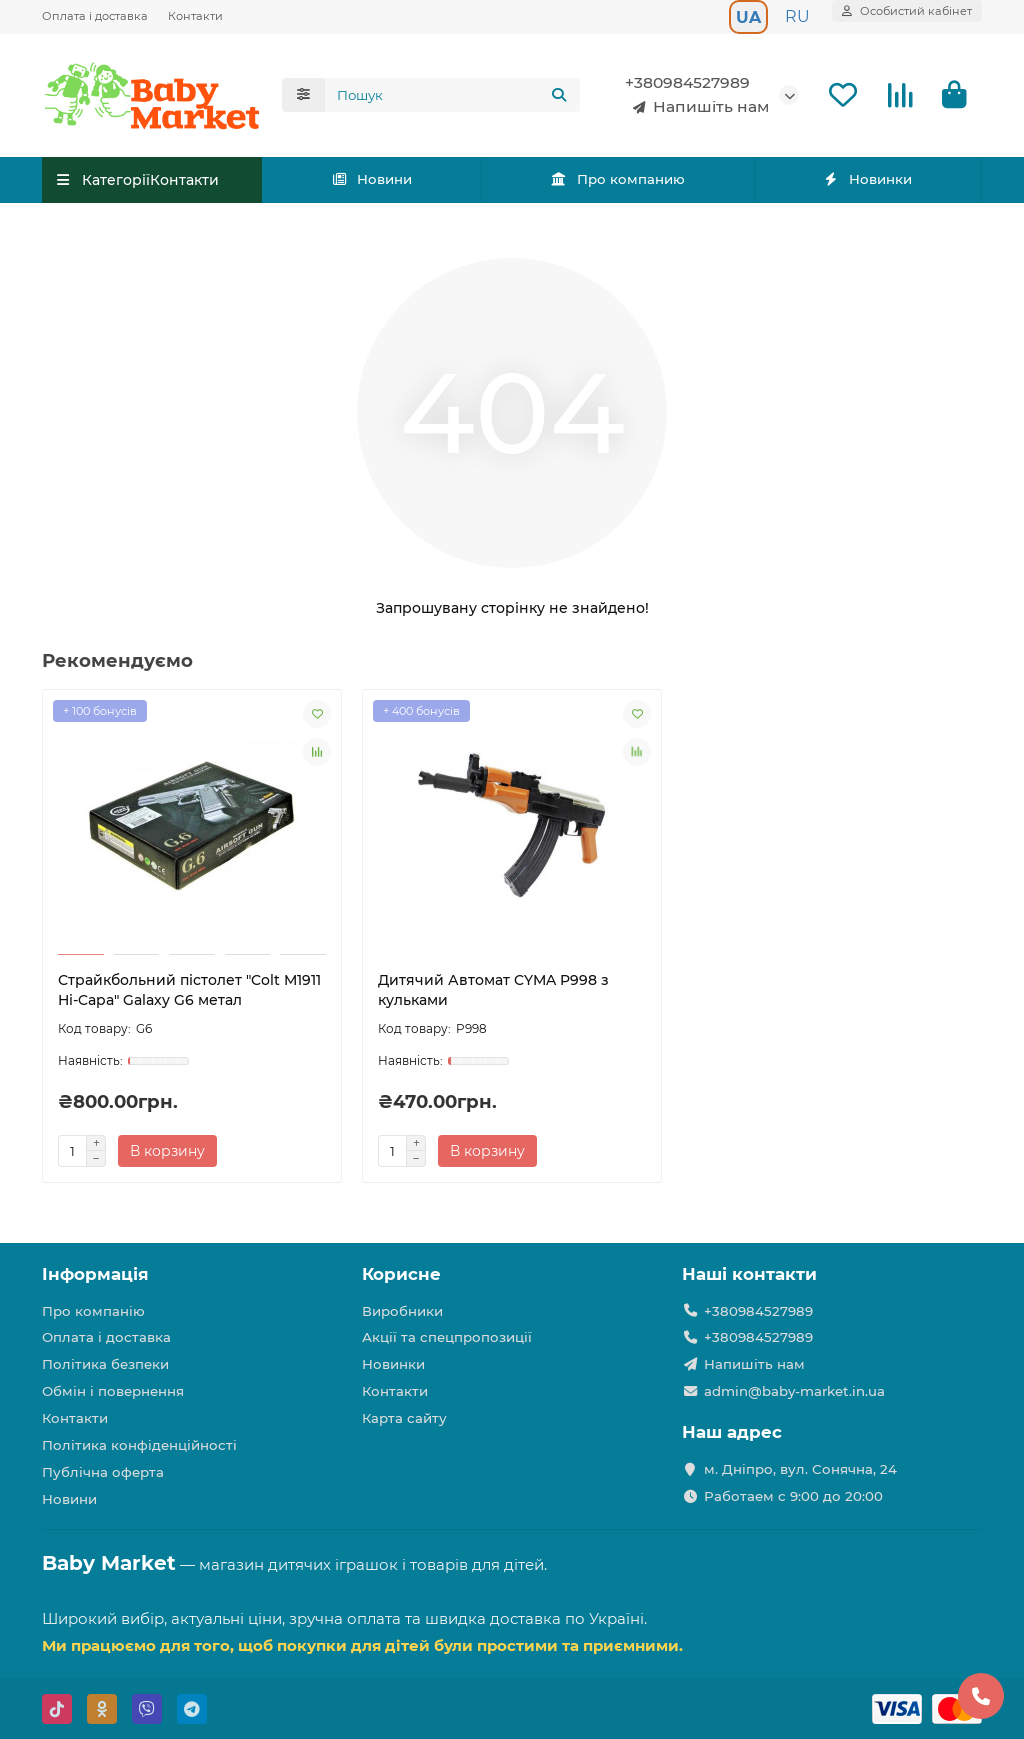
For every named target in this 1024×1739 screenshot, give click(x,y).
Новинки (868, 179)
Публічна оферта (103, 1472)
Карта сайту (404, 1418)
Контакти (195, 16)
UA (748, 17)
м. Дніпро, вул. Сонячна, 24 (800, 1469)
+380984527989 (687, 82)
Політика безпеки (105, 1364)
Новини (372, 179)
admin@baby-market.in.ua (794, 1391)
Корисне (401, 1274)
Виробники (402, 1311)
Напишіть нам (697, 107)
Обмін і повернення (113, 1391)
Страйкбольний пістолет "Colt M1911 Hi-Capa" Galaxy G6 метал (189, 990)
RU (797, 16)
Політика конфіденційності (139, 1445)
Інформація (95, 1274)
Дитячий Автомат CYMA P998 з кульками (493, 990)
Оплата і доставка (95, 16)
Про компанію (93, 1311)
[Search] (452, 95)
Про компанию (617, 179)
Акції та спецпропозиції (447, 1337)
